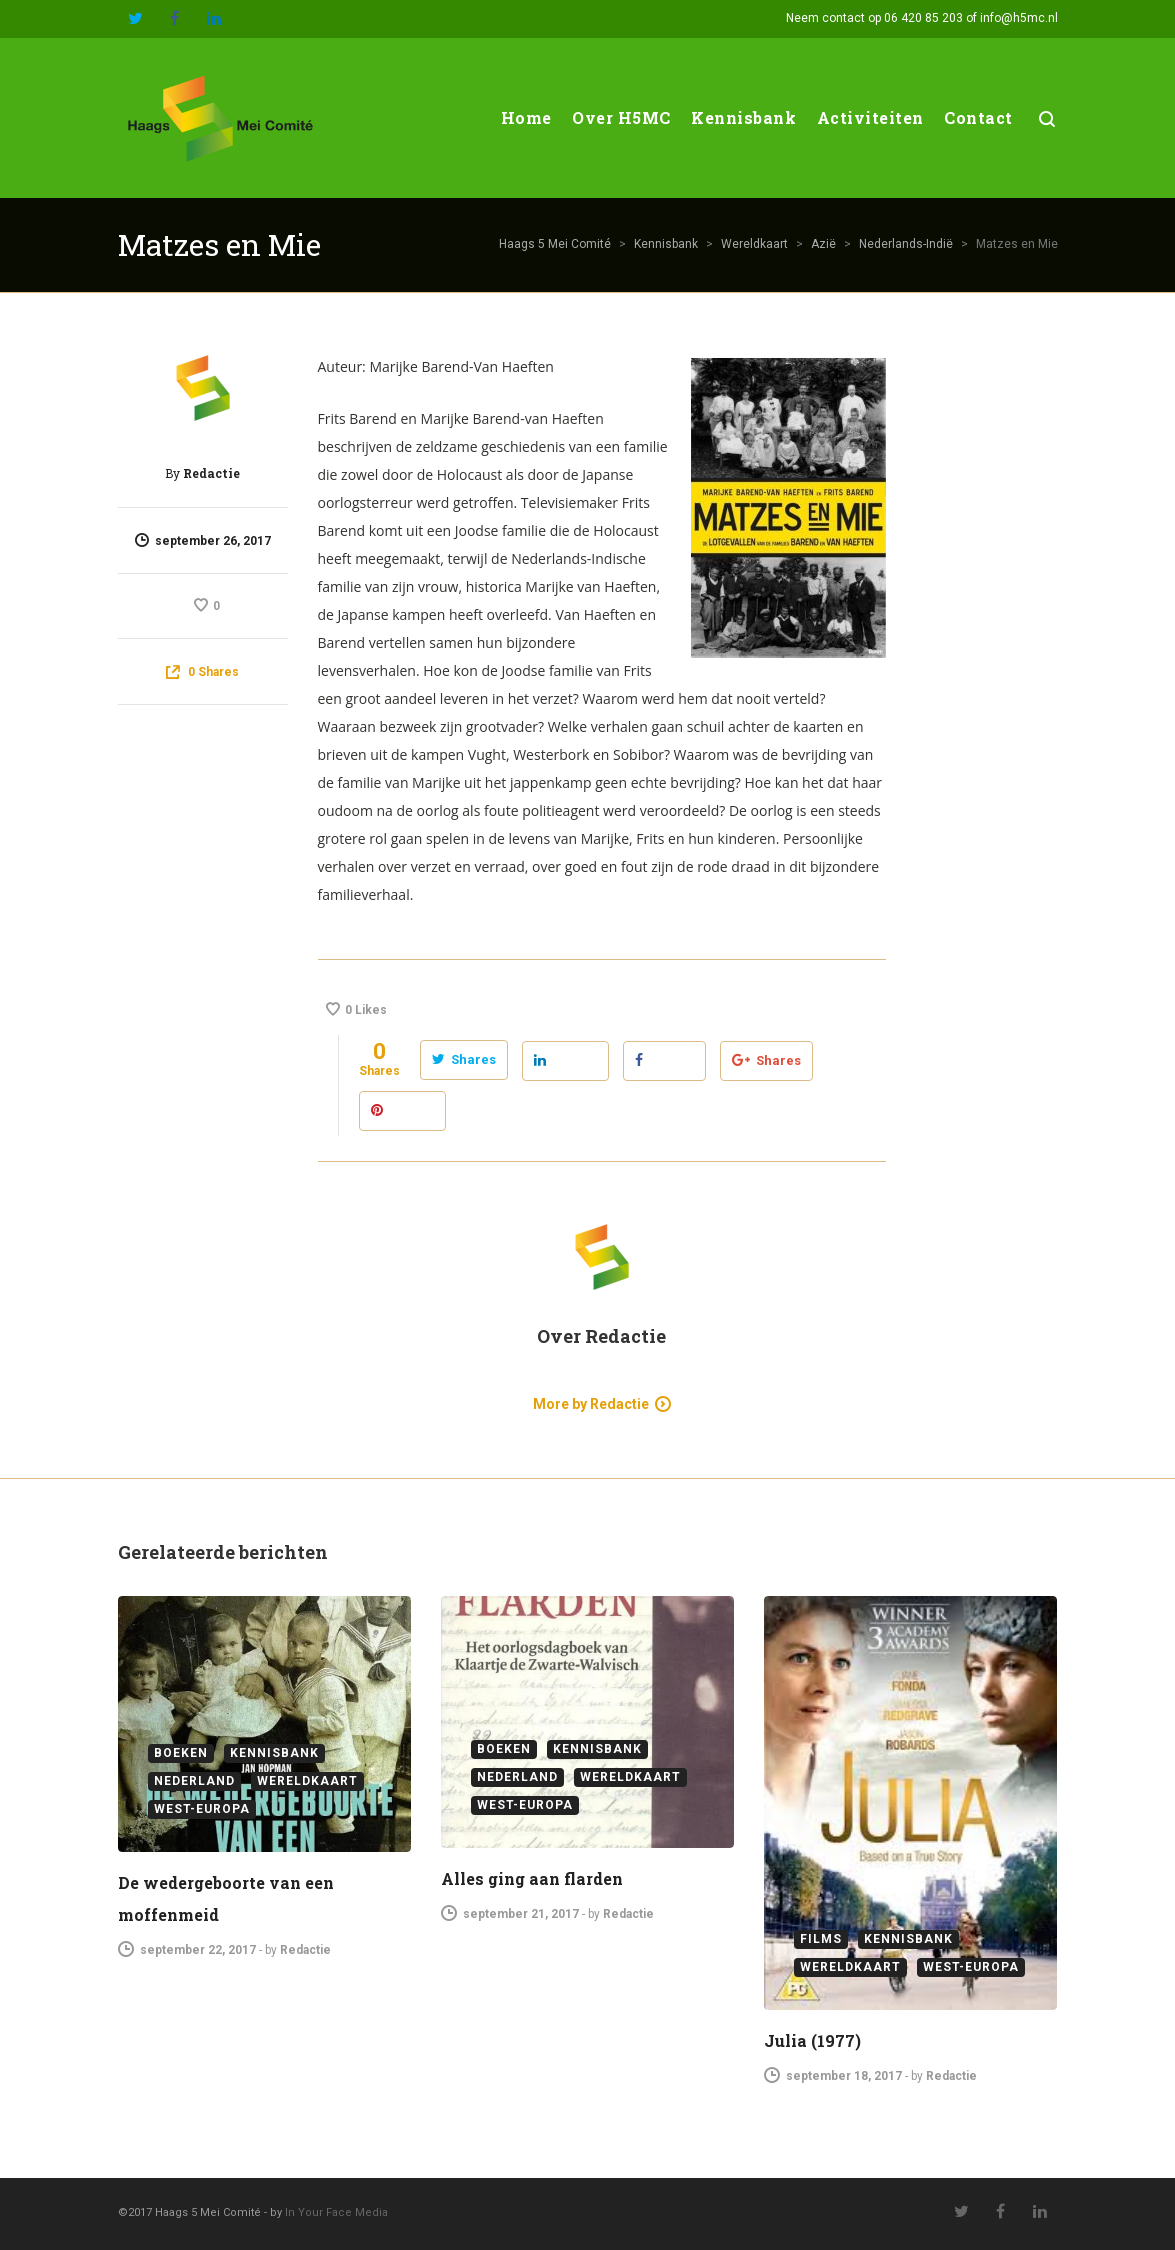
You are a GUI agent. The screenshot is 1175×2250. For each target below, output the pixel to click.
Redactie (211, 473)
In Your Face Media (336, 2212)
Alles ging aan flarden (532, 1878)
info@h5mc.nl (1019, 18)
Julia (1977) (812, 2040)
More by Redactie (591, 1404)
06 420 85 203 (923, 18)
